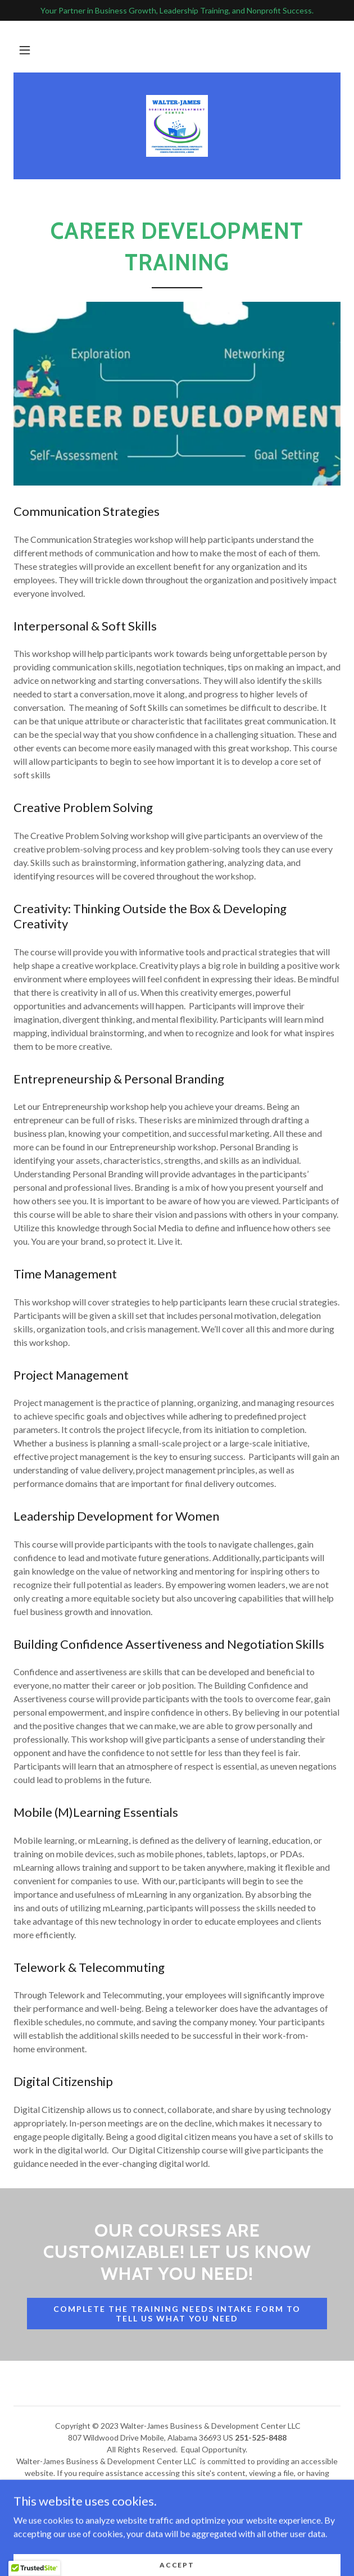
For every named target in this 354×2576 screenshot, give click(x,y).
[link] (177, 126)
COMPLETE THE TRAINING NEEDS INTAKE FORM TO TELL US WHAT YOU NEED (176, 2313)
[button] (24, 50)
